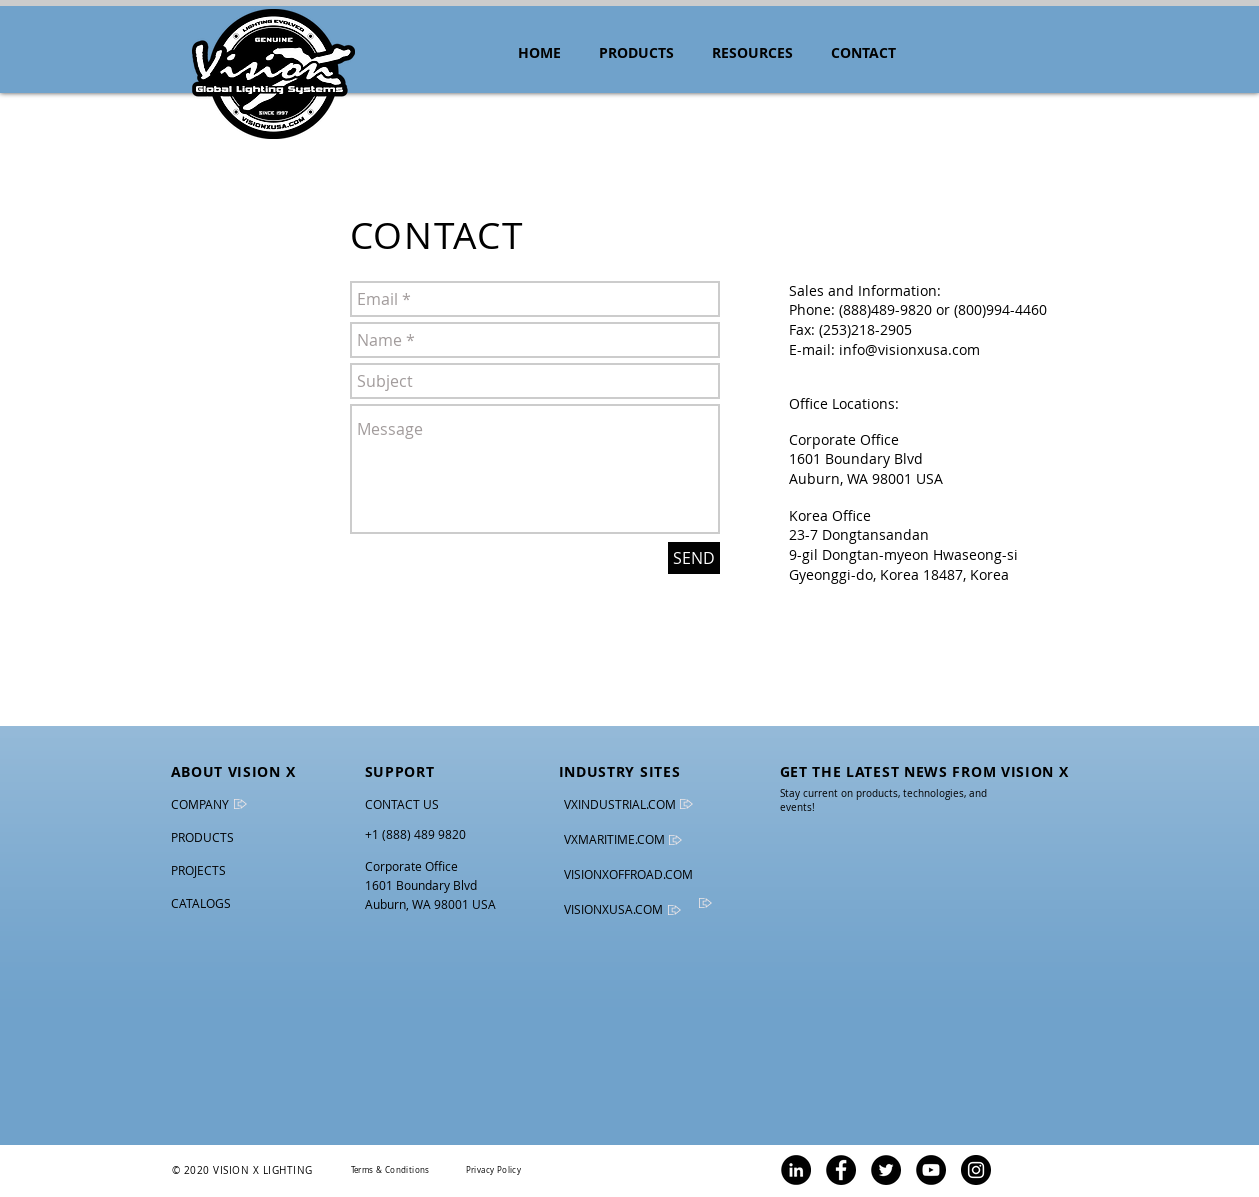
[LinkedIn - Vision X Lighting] (796, 1170)
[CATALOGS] (212, 903)
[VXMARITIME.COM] (617, 839)
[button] (752, 52)
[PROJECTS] (233, 870)
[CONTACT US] (403, 804)
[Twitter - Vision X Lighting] (886, 1170)
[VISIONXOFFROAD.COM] (629, 874)
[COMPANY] (203, 804)
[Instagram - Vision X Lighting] (976, 1170)
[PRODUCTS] (204, 837)
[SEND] (694, 558)
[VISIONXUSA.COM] (627, 909)
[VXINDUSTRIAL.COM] (623, 804)
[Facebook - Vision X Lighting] (841, 1170)
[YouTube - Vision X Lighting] (931, 1170)
